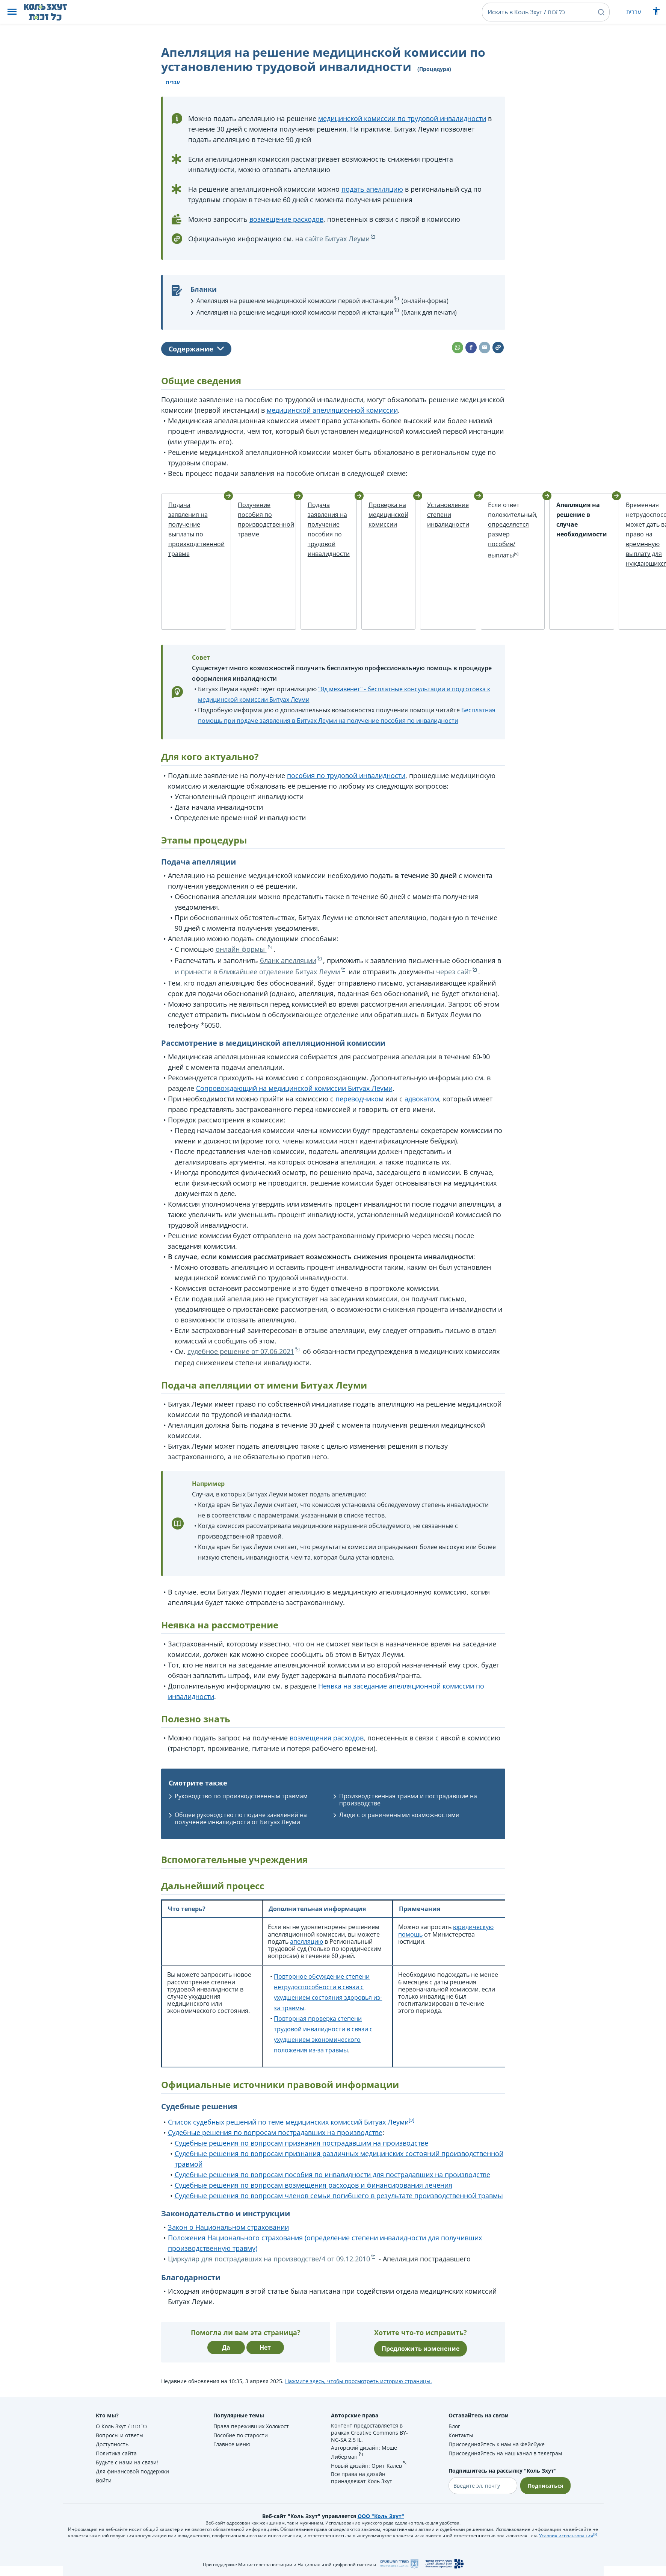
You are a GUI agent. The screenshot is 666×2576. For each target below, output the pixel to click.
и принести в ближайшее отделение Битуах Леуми (257, 981)
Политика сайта (116, 2463)
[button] (12, 12)
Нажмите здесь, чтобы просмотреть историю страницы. (358, 2391)
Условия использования (566, 2546)
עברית (633, 12)
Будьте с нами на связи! (127, 2472)
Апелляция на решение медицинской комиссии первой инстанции (294, 301)
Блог (454, 2436)
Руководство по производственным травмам (241, 1806)
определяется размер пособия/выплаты (491, 539)
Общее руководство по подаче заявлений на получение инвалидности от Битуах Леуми (241, 1828)
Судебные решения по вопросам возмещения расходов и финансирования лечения (313, 2195)
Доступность (112, 2454)
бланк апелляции (288, 970)
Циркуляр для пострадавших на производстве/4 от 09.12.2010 (269, 2268)
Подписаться (545, 2495)
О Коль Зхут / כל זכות (121, 2436)
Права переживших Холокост (251, 2436)
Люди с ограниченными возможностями (399, 1825)
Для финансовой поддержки (132, 2481)
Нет (265, 2357)
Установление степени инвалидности (431, 515)
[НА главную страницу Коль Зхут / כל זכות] (51, 12)
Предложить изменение (420, 2359)
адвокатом (422, 1108)
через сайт (453, 981)
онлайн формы (241, 958)
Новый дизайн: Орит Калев (366, 2475)
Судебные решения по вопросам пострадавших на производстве (275, 2142)
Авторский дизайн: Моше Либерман (364, 2462)
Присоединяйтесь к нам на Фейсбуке (497, 2454)
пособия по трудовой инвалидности (346, 785)
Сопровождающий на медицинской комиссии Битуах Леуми (294, 1097)
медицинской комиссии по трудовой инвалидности (402, 118)
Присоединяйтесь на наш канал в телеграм (505, 2463)
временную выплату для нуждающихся (614, 554)
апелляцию (306, 1951)
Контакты (461, 2445)
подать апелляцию (372, 189)
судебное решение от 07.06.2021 (240, 1361)
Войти (104, 2490)
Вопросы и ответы (119, 2445)
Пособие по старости (240, 2445)
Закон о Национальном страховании (228, 2237)
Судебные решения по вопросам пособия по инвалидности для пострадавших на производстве (332, 2184)
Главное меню (232, 2454)
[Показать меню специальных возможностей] (656, 13)
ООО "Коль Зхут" (381, 2526)
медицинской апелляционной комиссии (332, 410)
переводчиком (359, 1108)
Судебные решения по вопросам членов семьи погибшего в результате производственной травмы (339, 2205)
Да (226, 2357)
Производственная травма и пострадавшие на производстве (408, 1809)
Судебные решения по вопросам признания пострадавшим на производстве (301, 2153)
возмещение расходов (286, 219)
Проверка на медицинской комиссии (371, 515)
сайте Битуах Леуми (337, 238)
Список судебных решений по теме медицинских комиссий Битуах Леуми (288, 2132)
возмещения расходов (327, 1747)
